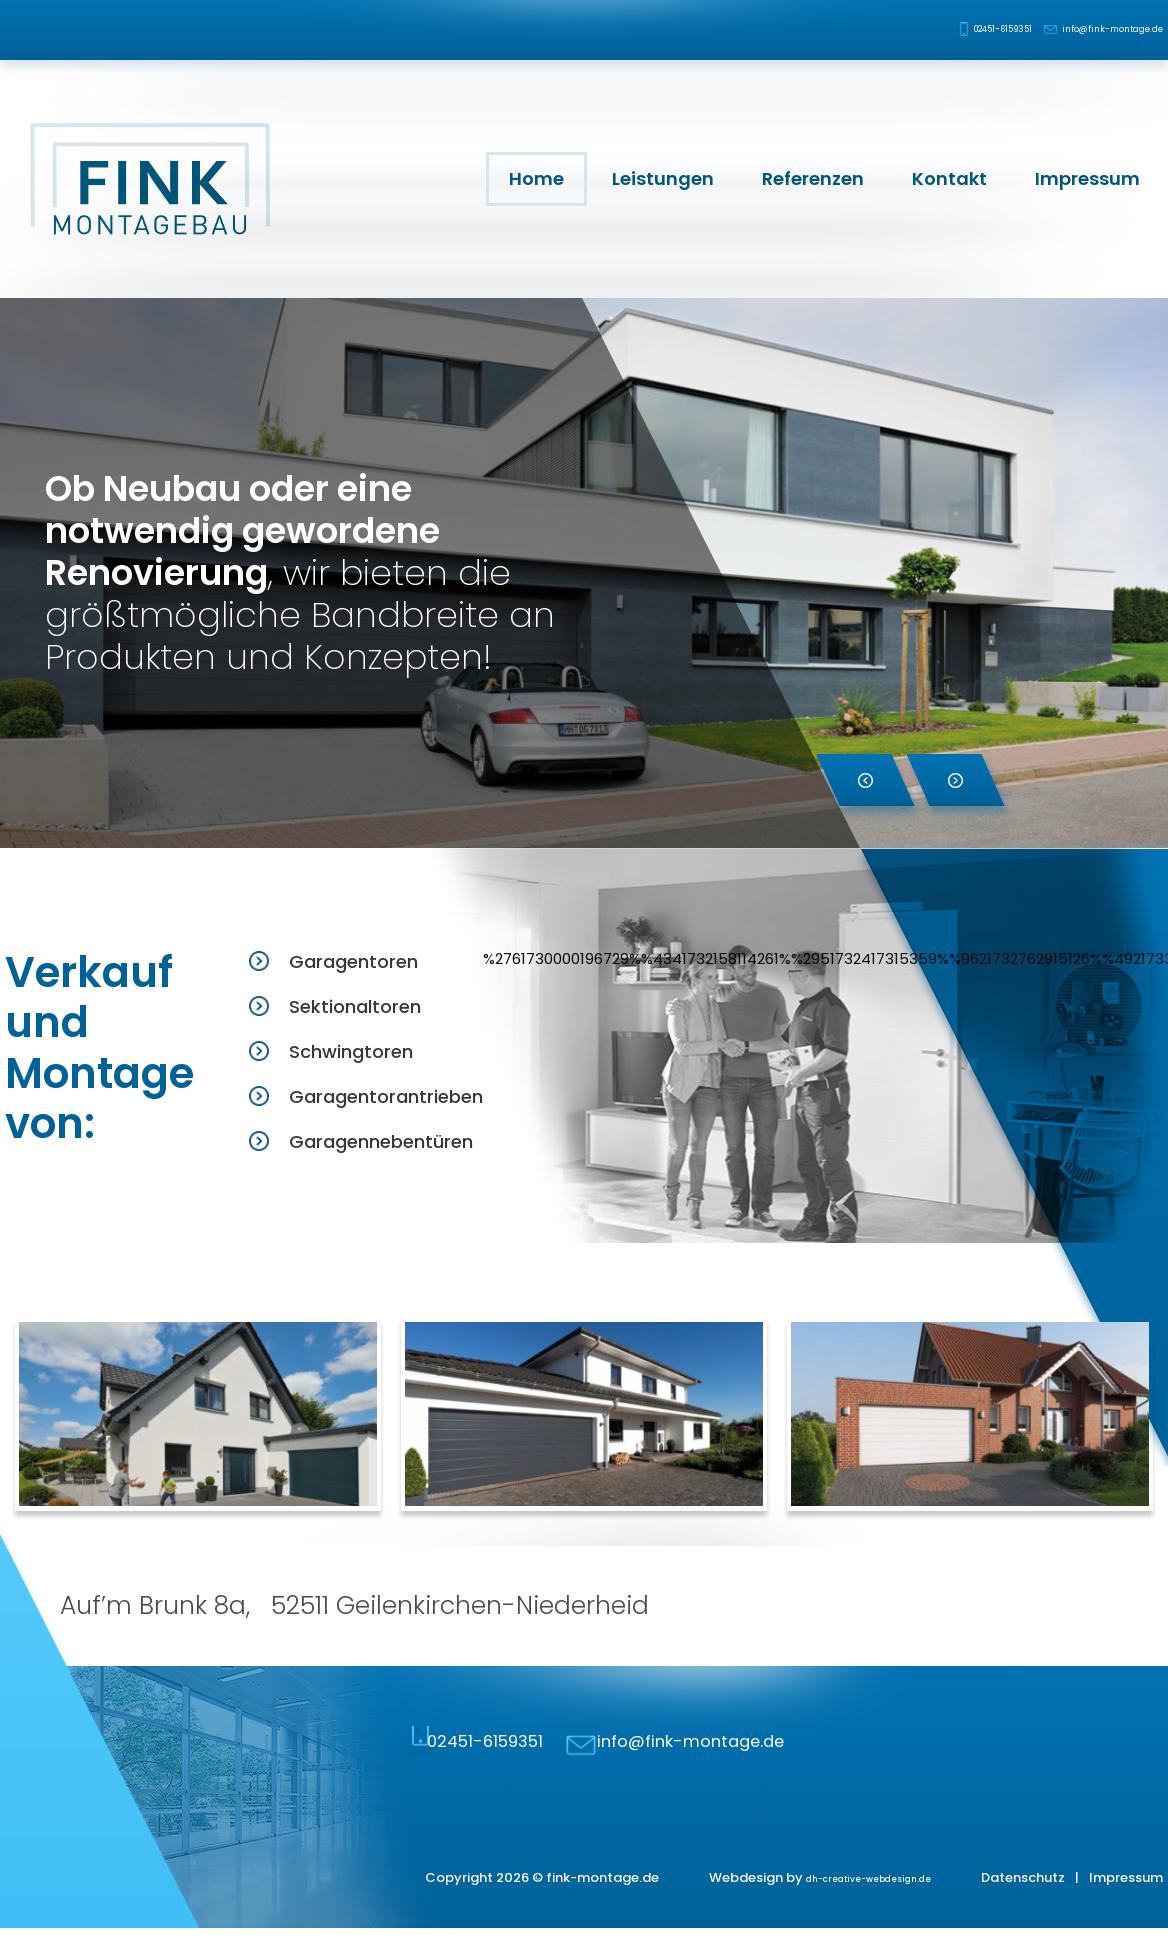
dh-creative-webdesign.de (842, 1906)
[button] (865, 780)
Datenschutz (1023, 1906)
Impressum (1087, 178)
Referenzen (813, 178)
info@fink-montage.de (1089, 29)
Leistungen (663, 178)
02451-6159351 (923, 29)
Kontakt (949, 178)
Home (536, 178)
